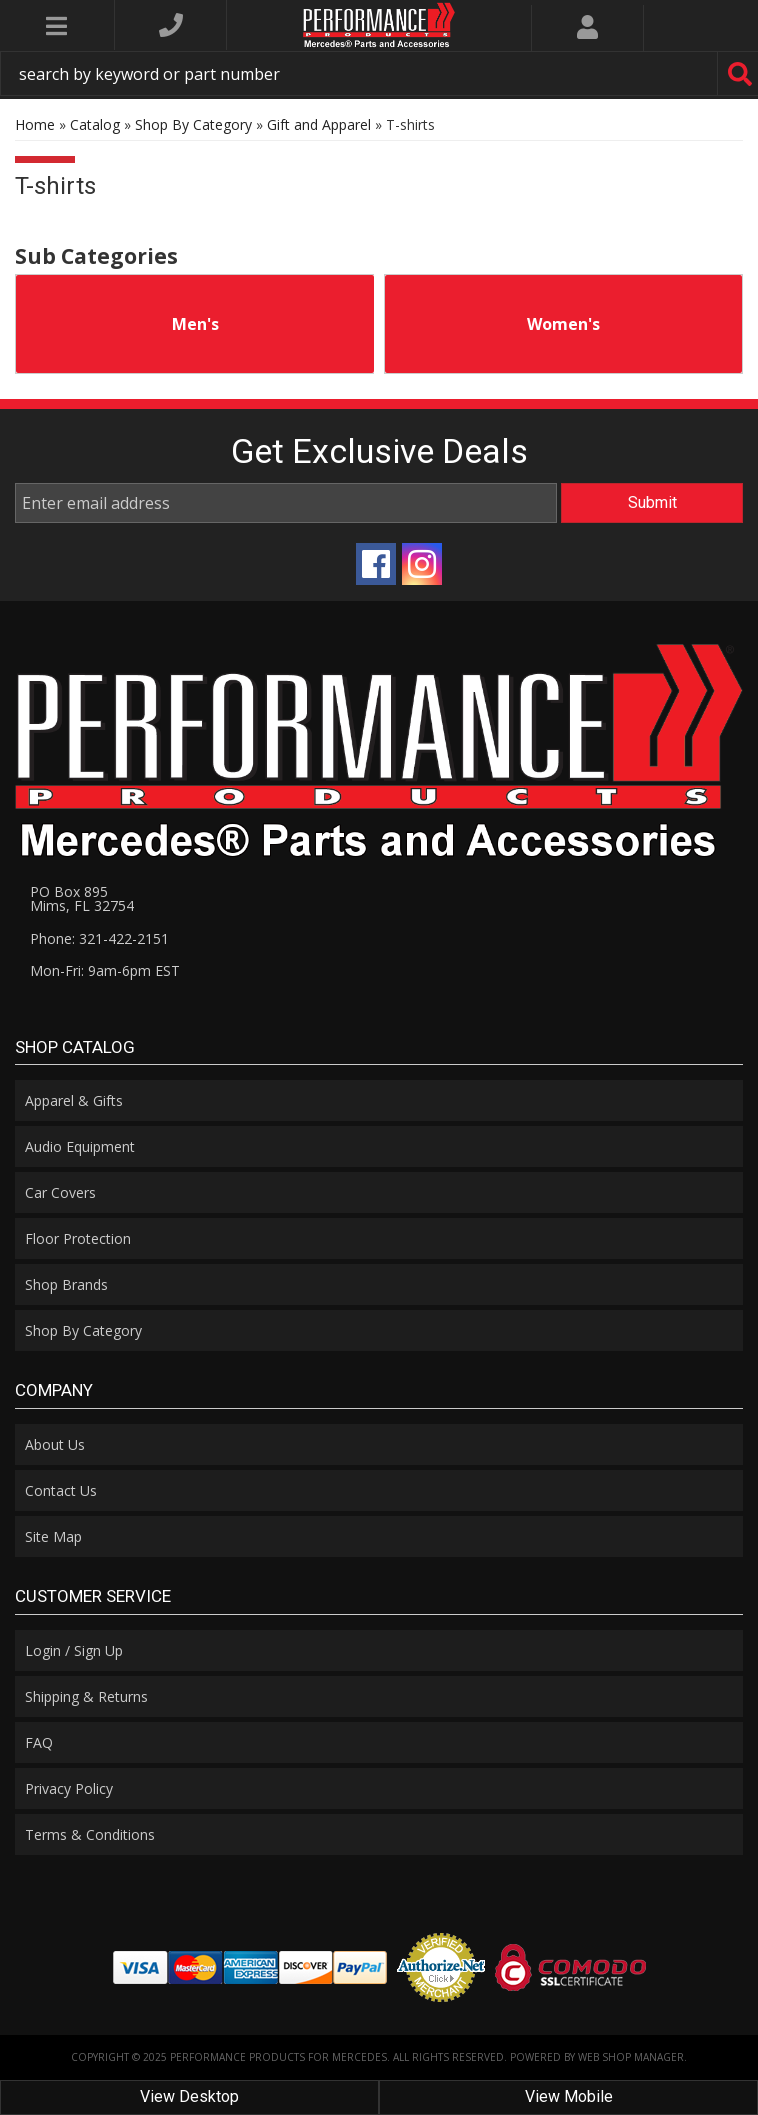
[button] (379, 73)
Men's (195, 324)
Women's (563, 324)
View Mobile (569, 2096)
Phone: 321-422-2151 (99, 938)
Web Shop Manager (631, 2057)
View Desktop (189, 2096)
